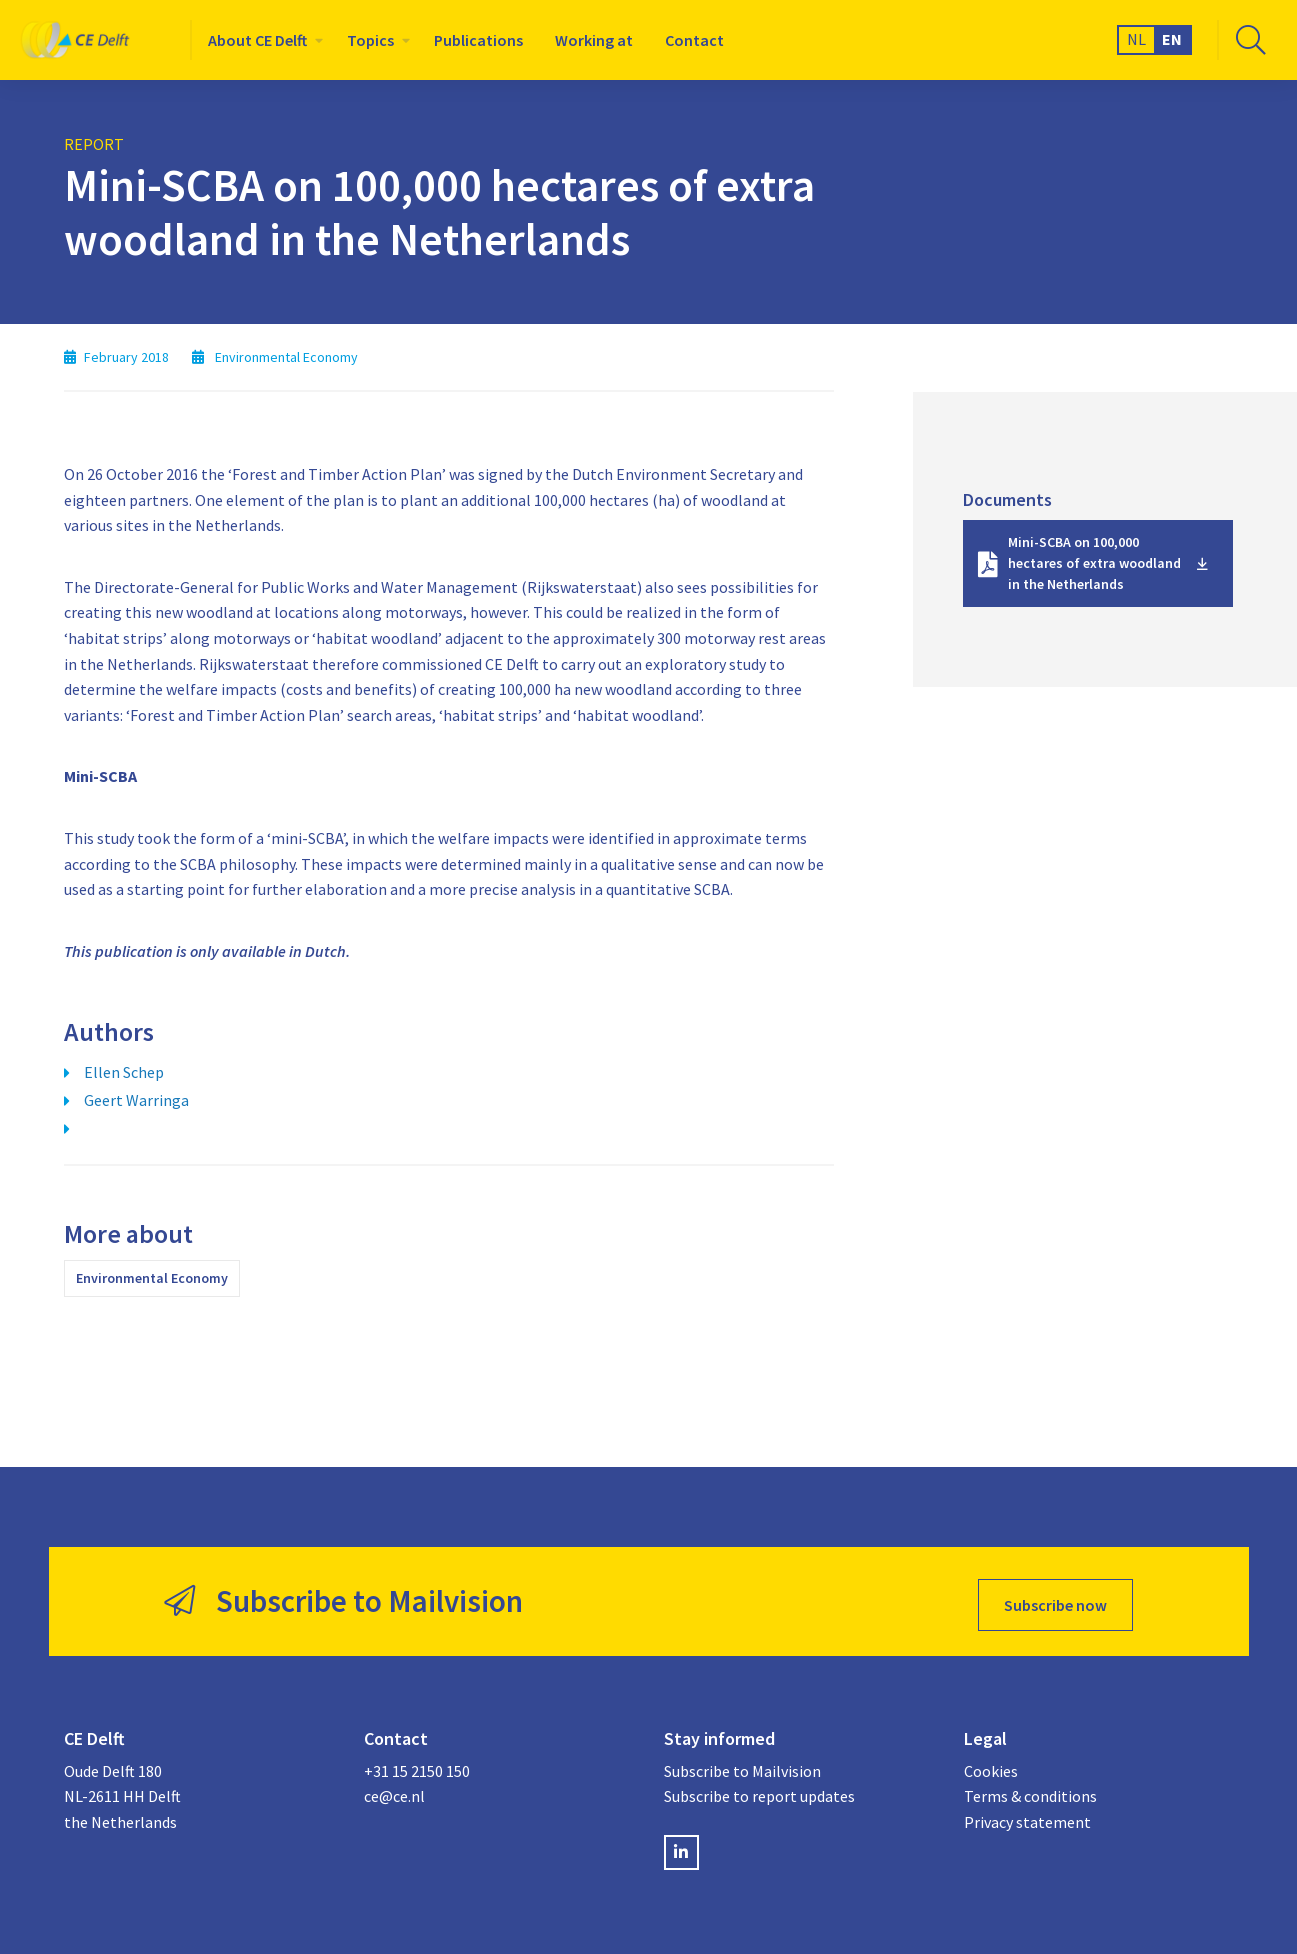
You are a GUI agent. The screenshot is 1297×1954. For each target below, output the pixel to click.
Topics (370, 40)
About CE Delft (257, 40)
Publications (478, 40)
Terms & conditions (1030, 1790)
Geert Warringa (136, 1100)
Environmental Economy (152, 1278)
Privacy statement (1027, 1816)
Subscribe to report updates (759, 1790)
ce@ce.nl (394, 1790)
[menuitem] (261, 40)
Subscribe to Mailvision (742, 1765)
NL (1136, 39)
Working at (594, 40)
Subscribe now (1055, 1598)
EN (1172, 39)
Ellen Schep (124, 1072)
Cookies (991, 1765)
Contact (694, 40)
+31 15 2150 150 (417, 1765)
